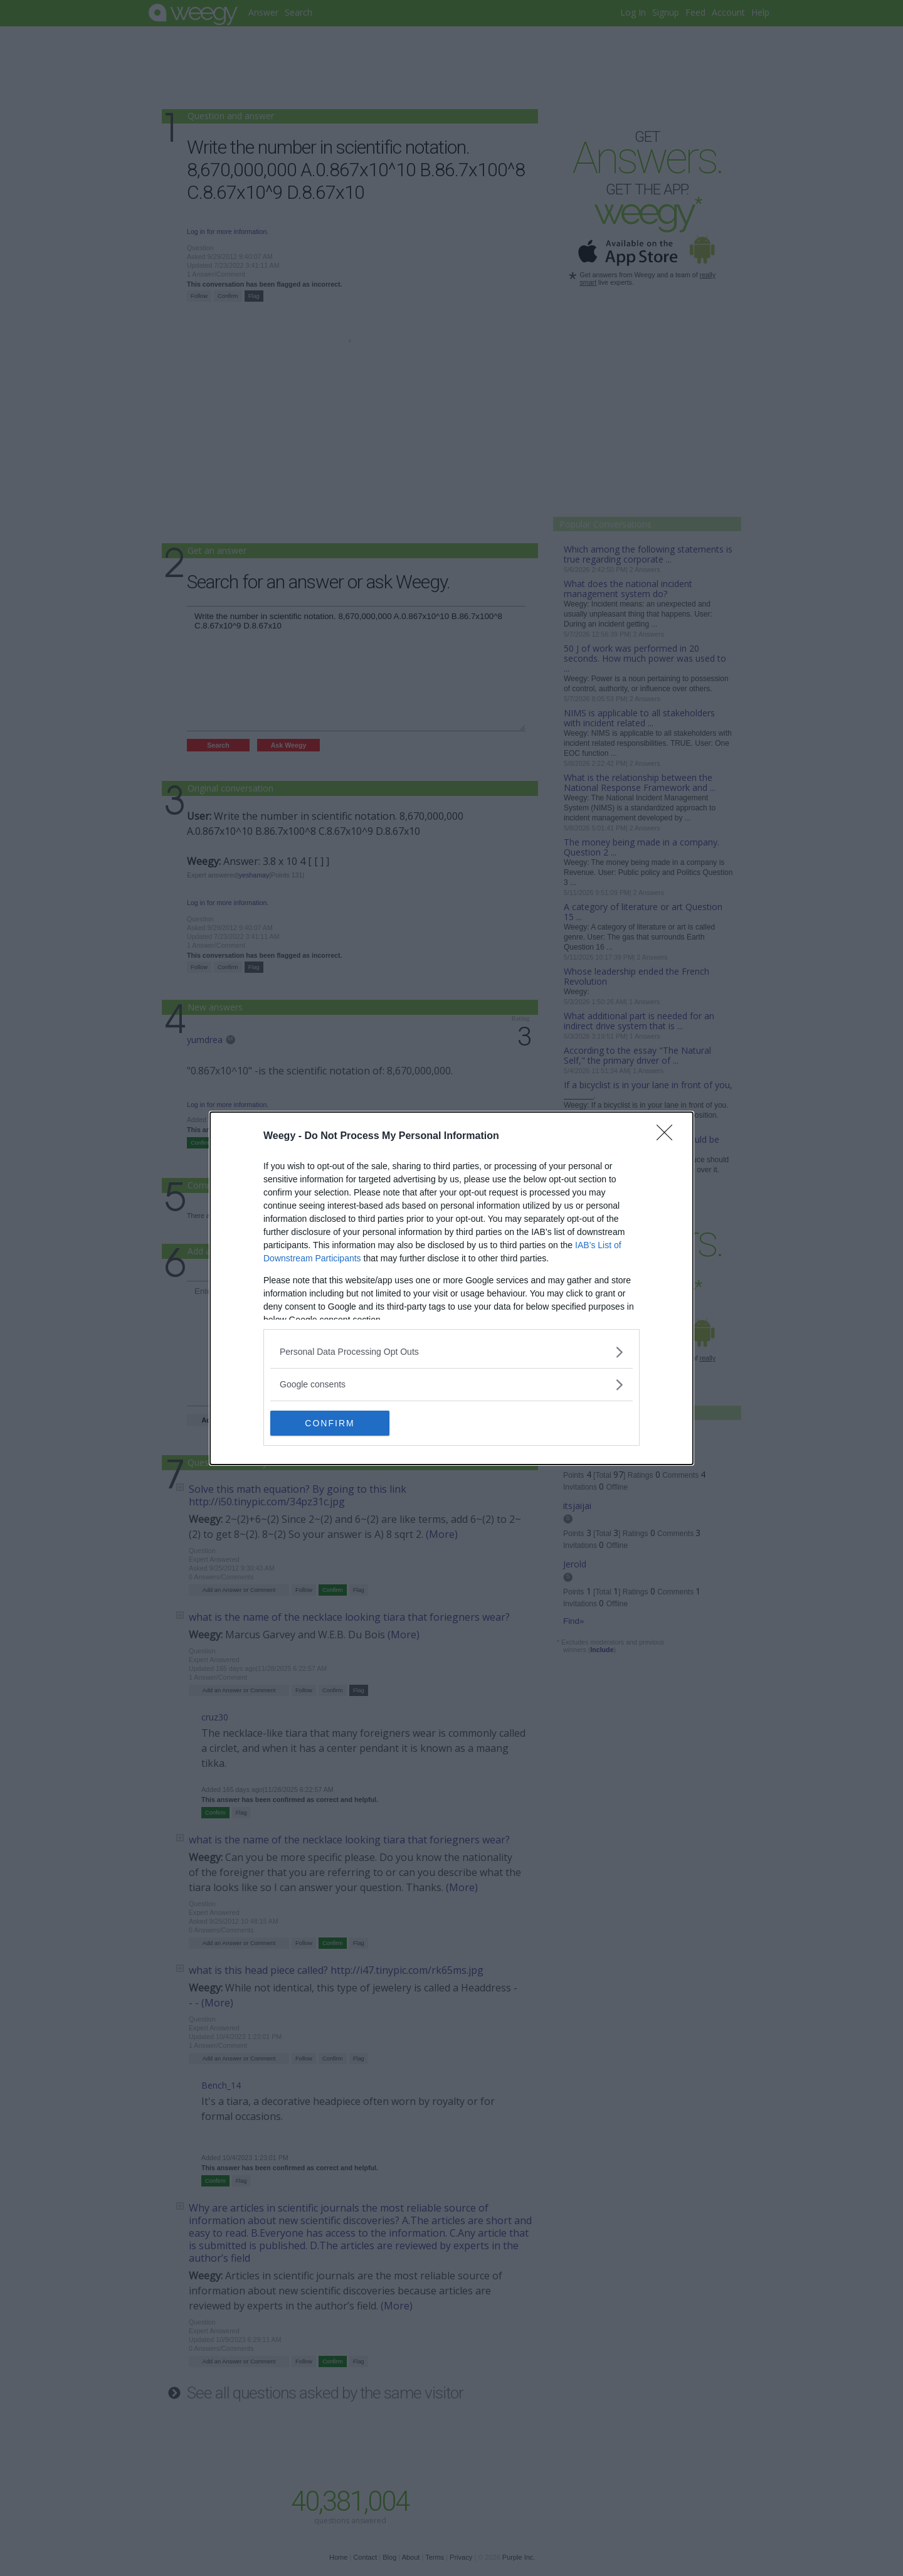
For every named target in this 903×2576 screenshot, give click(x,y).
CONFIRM (329, 1423)
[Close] (668, 1136)
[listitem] (451, 1352)
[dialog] (451, 1288)
